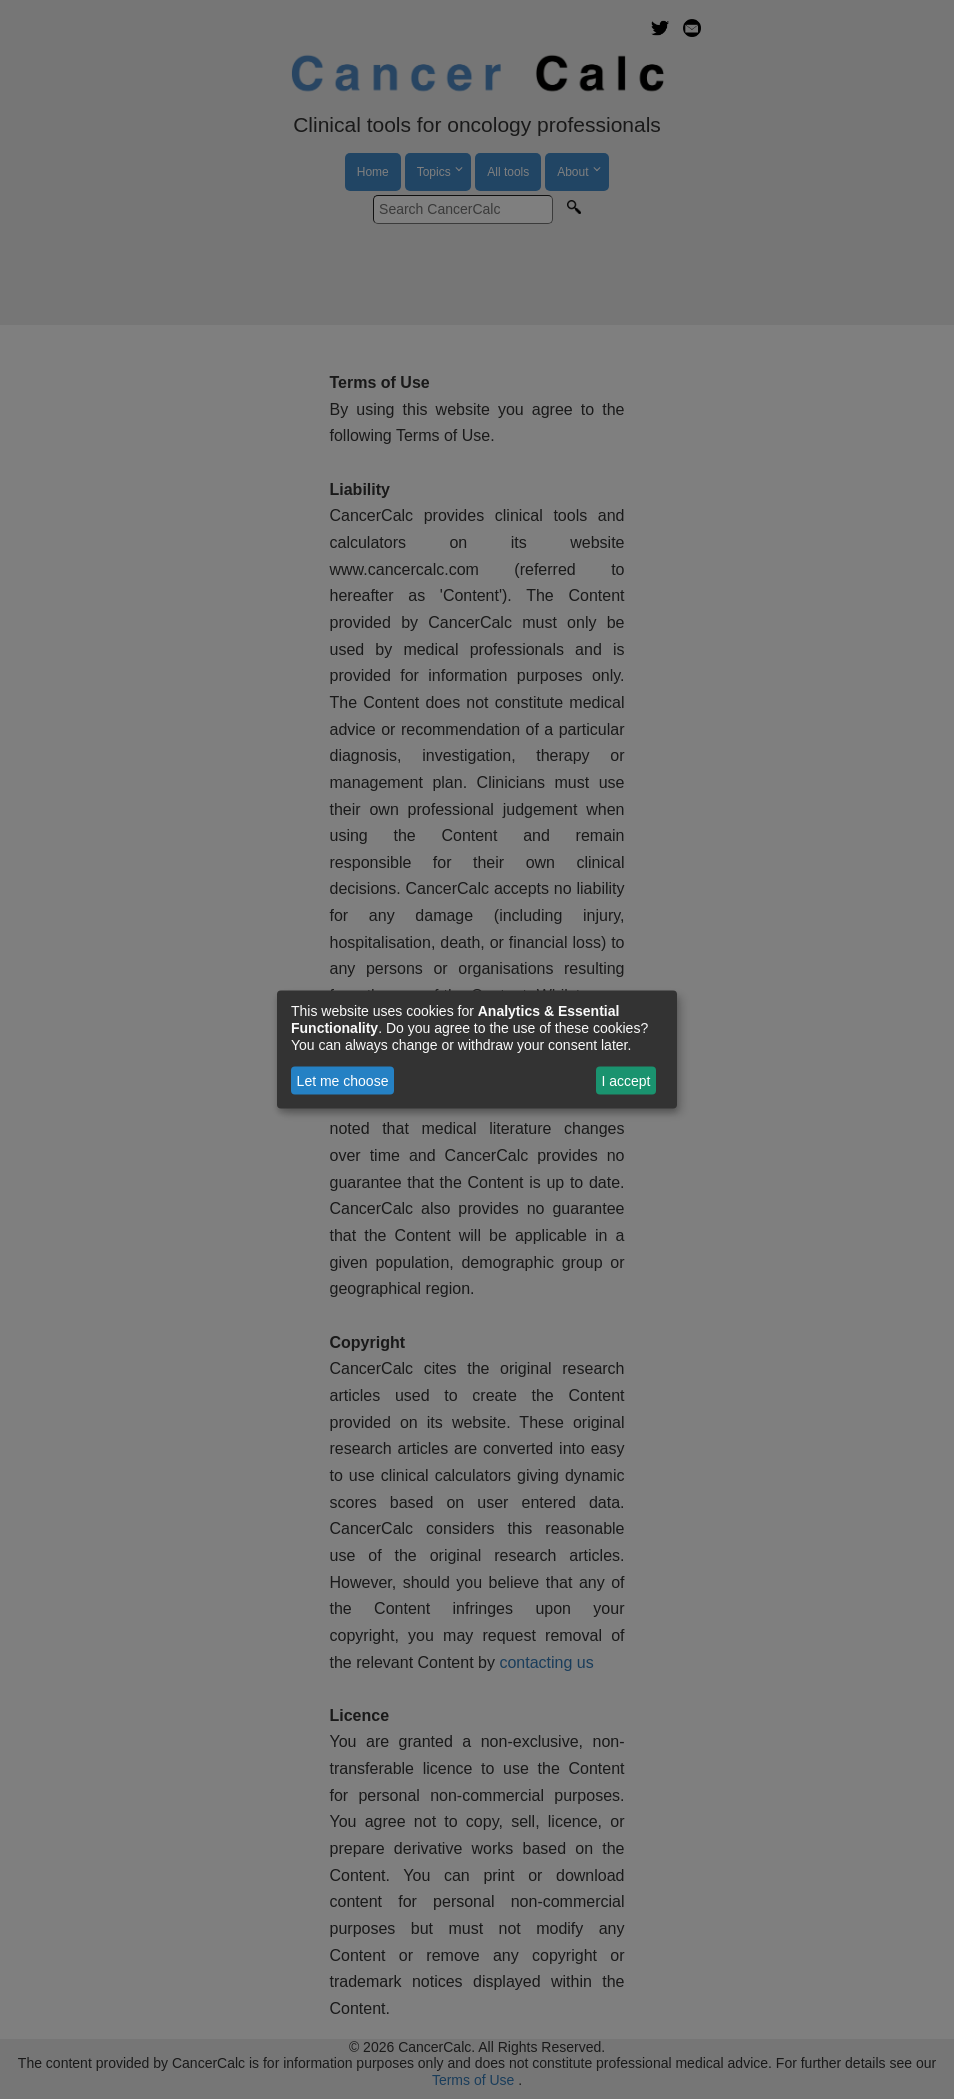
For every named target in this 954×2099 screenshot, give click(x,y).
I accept (625, 1081)
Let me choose (343, 1081)
